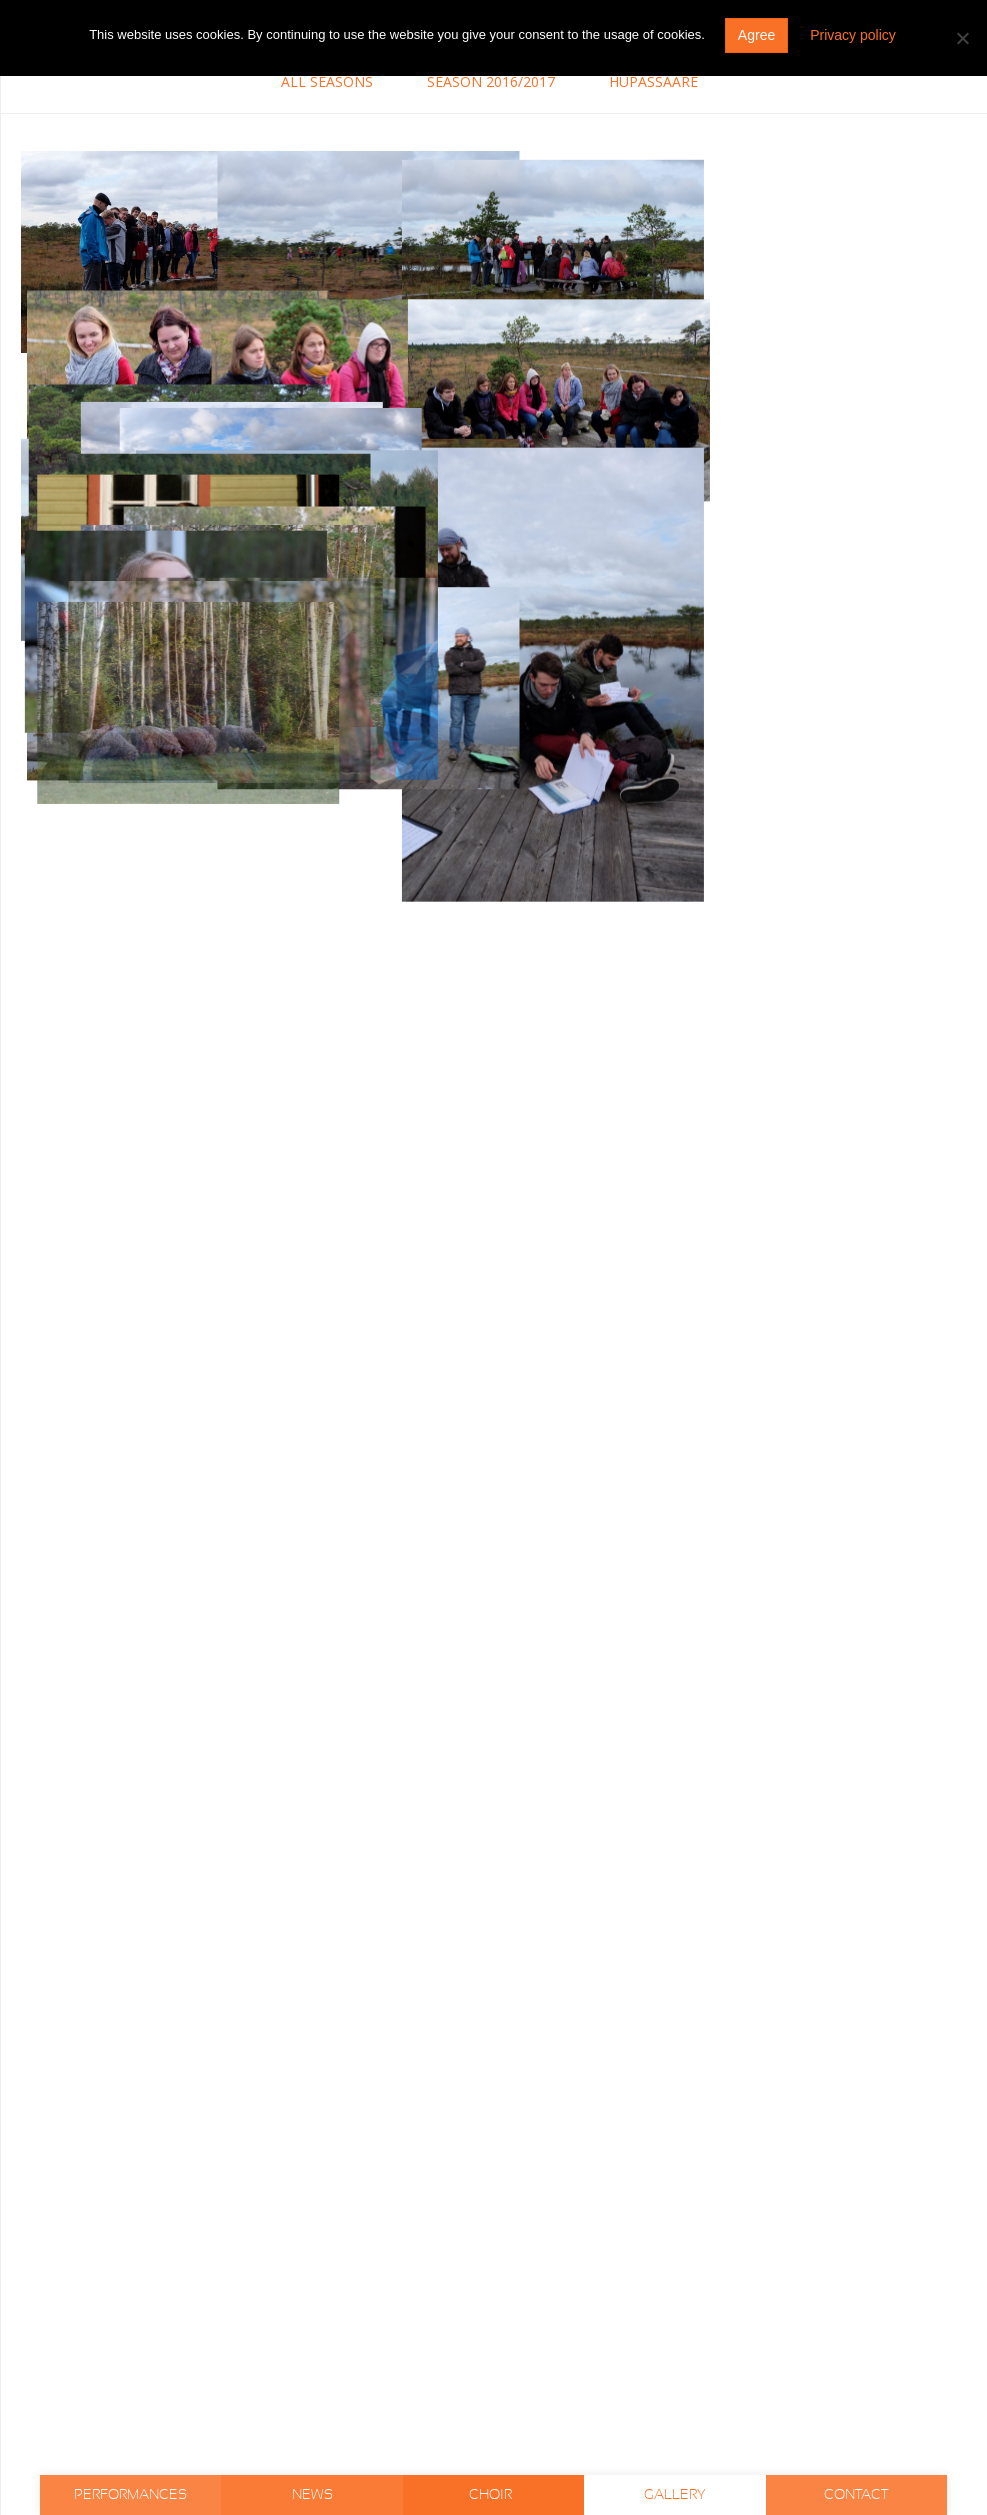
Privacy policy (853, 35)
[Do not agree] (962, 38)
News (312, 2495)
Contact (856, 2495)
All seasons (327, 81)
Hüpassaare (653, 81)
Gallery (675, 2495)
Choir (492, 2495)
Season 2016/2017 (491, 81)
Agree (756, 35)
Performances (130, 2495)
